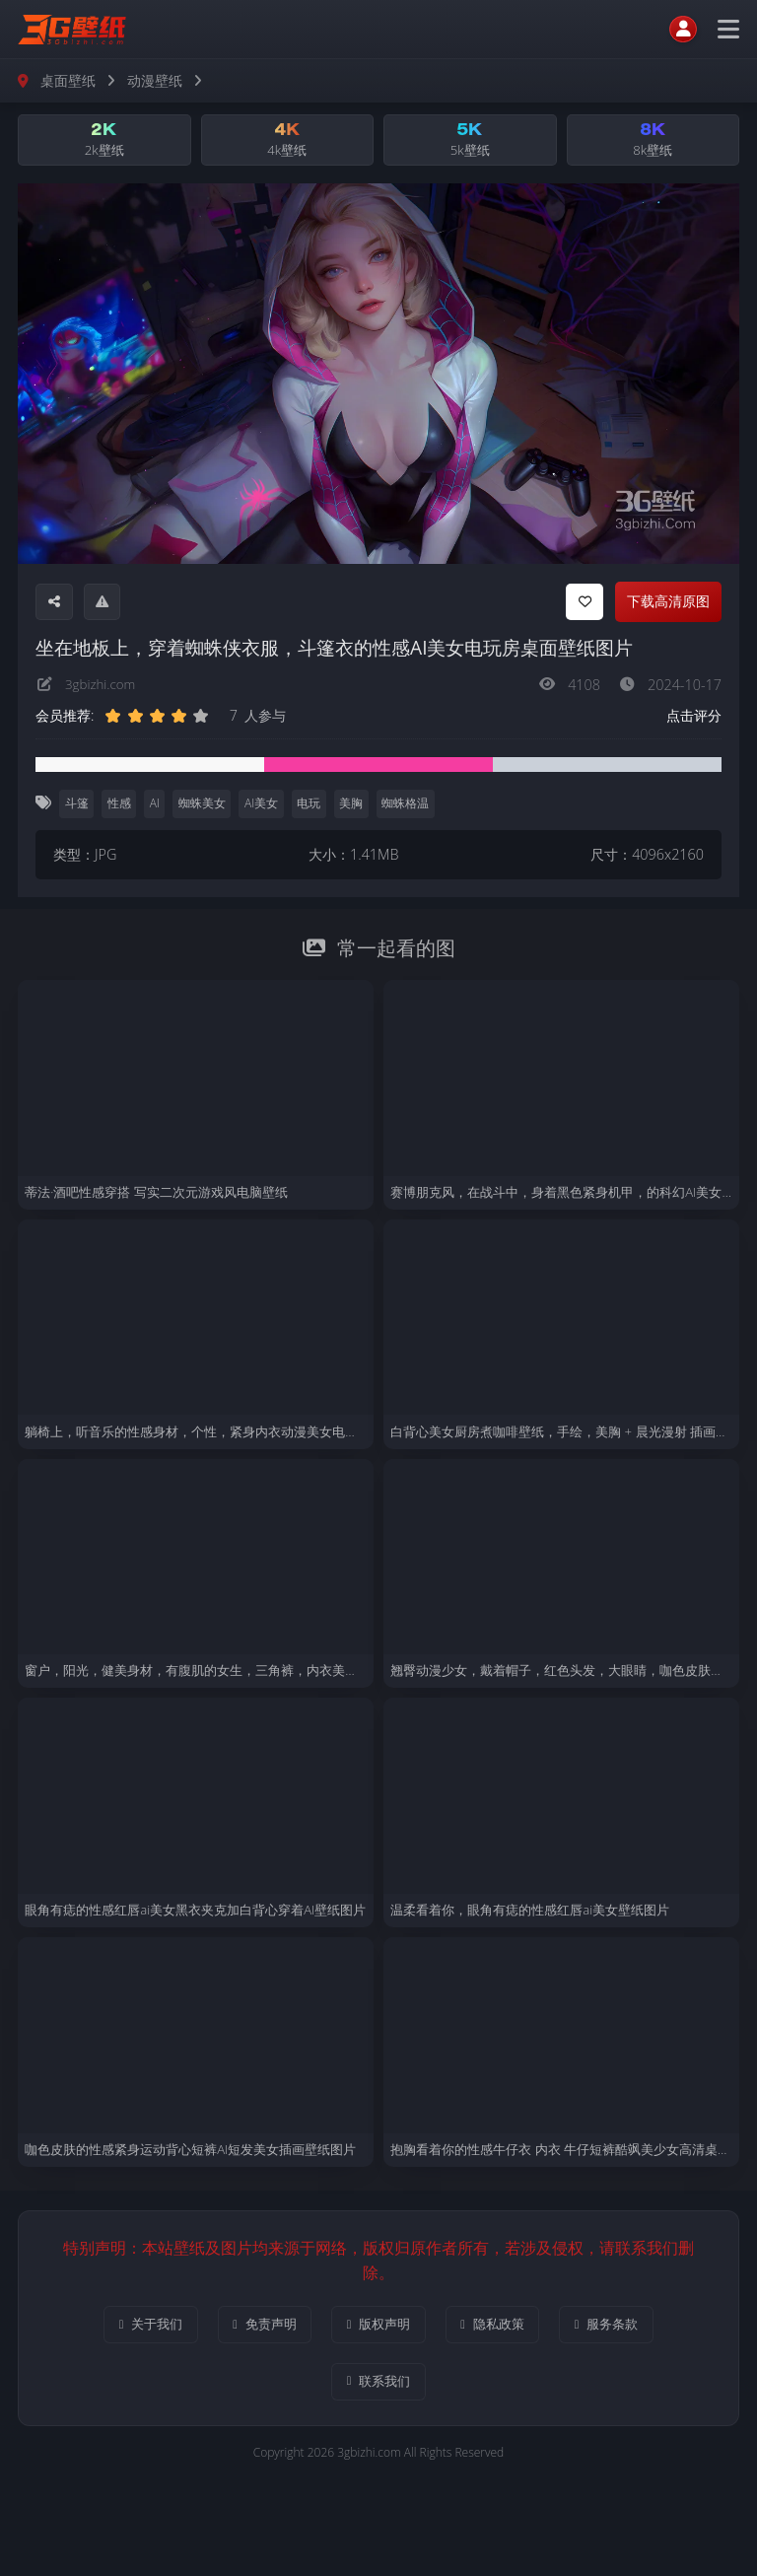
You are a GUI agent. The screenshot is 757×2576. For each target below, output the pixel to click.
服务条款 (637, 2328)
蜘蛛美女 (205, 806)
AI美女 (265, 806)
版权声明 (378, 2328)
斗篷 (77, 806)
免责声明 (249, 2328)
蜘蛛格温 (412, 806)
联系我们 (378, 2387)
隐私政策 (508, 2328)
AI (157, 806)
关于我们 (120, 2328)
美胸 (357, 806)
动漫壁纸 (154, 80)
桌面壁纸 (68, 80)
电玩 (313, 806)
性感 (120, 806)
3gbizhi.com (103, 686)
